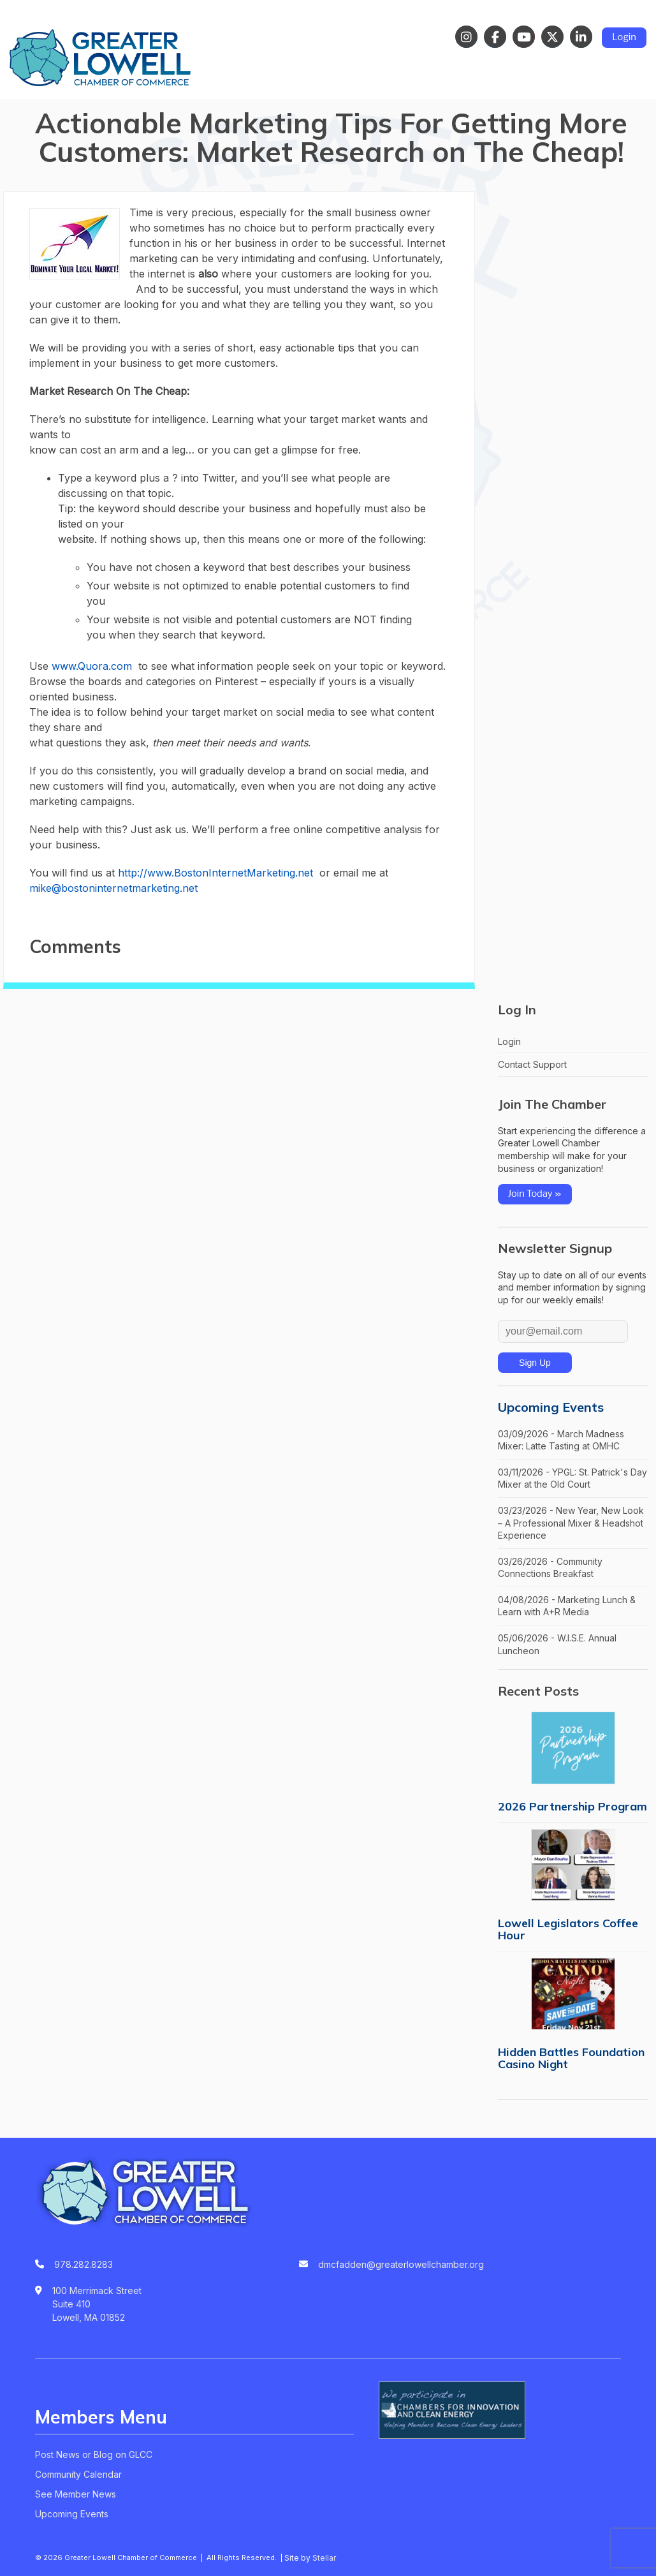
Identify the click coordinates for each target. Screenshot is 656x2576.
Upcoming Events (551, 1407)
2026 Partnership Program (572, 1806)
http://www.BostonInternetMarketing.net (215, 872)
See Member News (75, 2494)
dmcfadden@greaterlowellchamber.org (401, 2264)
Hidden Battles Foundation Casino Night (571, 2058)
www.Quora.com (92, 666)
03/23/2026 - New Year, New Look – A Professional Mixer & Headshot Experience (571, 1523)
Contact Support (532, 1064)
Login (624, 38)
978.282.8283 (83, 2264)
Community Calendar (78, 2474)
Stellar (324, 2558)
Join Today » (535, 1194)
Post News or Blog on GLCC (93, 2454)
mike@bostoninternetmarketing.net (113, 888)
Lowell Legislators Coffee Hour (568, 1929)
